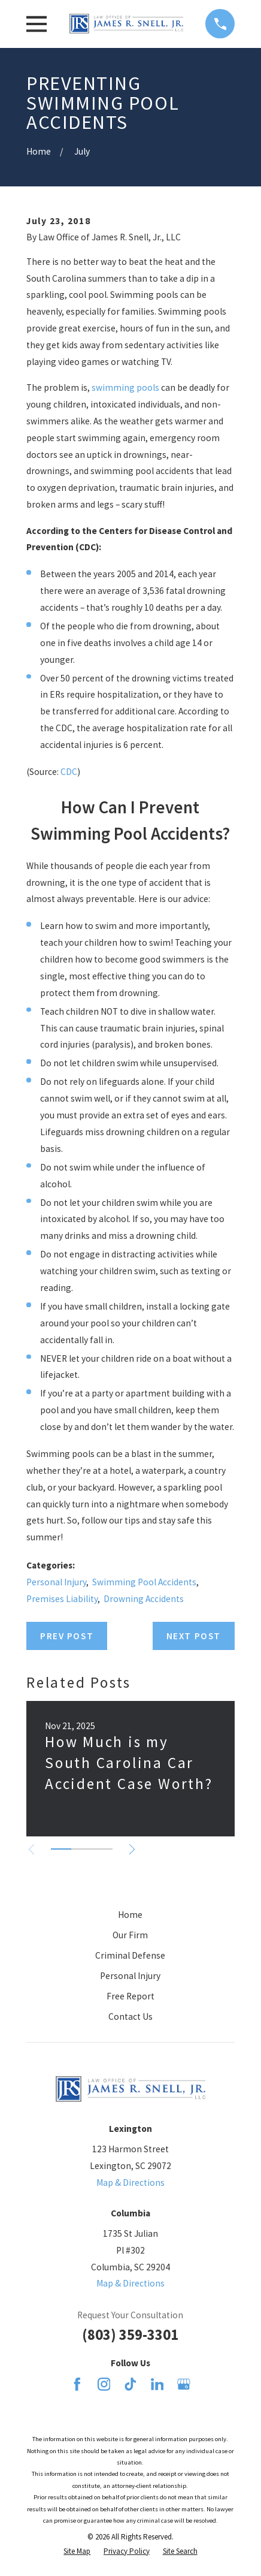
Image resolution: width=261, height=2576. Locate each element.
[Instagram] (104, 2384)
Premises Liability (62, 1598)
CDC (68, 771)
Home (130, 1914)
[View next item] (132, 1849)
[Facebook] (77, 2384)
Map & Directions (130, 2182)
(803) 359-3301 (130, 2334)
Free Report (130, 1996)
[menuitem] (76, 2551)
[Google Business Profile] (183, 2384)
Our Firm (130, 1935)
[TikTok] (130, 2384)
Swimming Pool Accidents (144, 1582)
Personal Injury (56, 1582)
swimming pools (125, 387)
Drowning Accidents (144, 1598)
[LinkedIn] (157, 2384)
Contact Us (130, 2016)
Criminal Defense (130, 1955)
